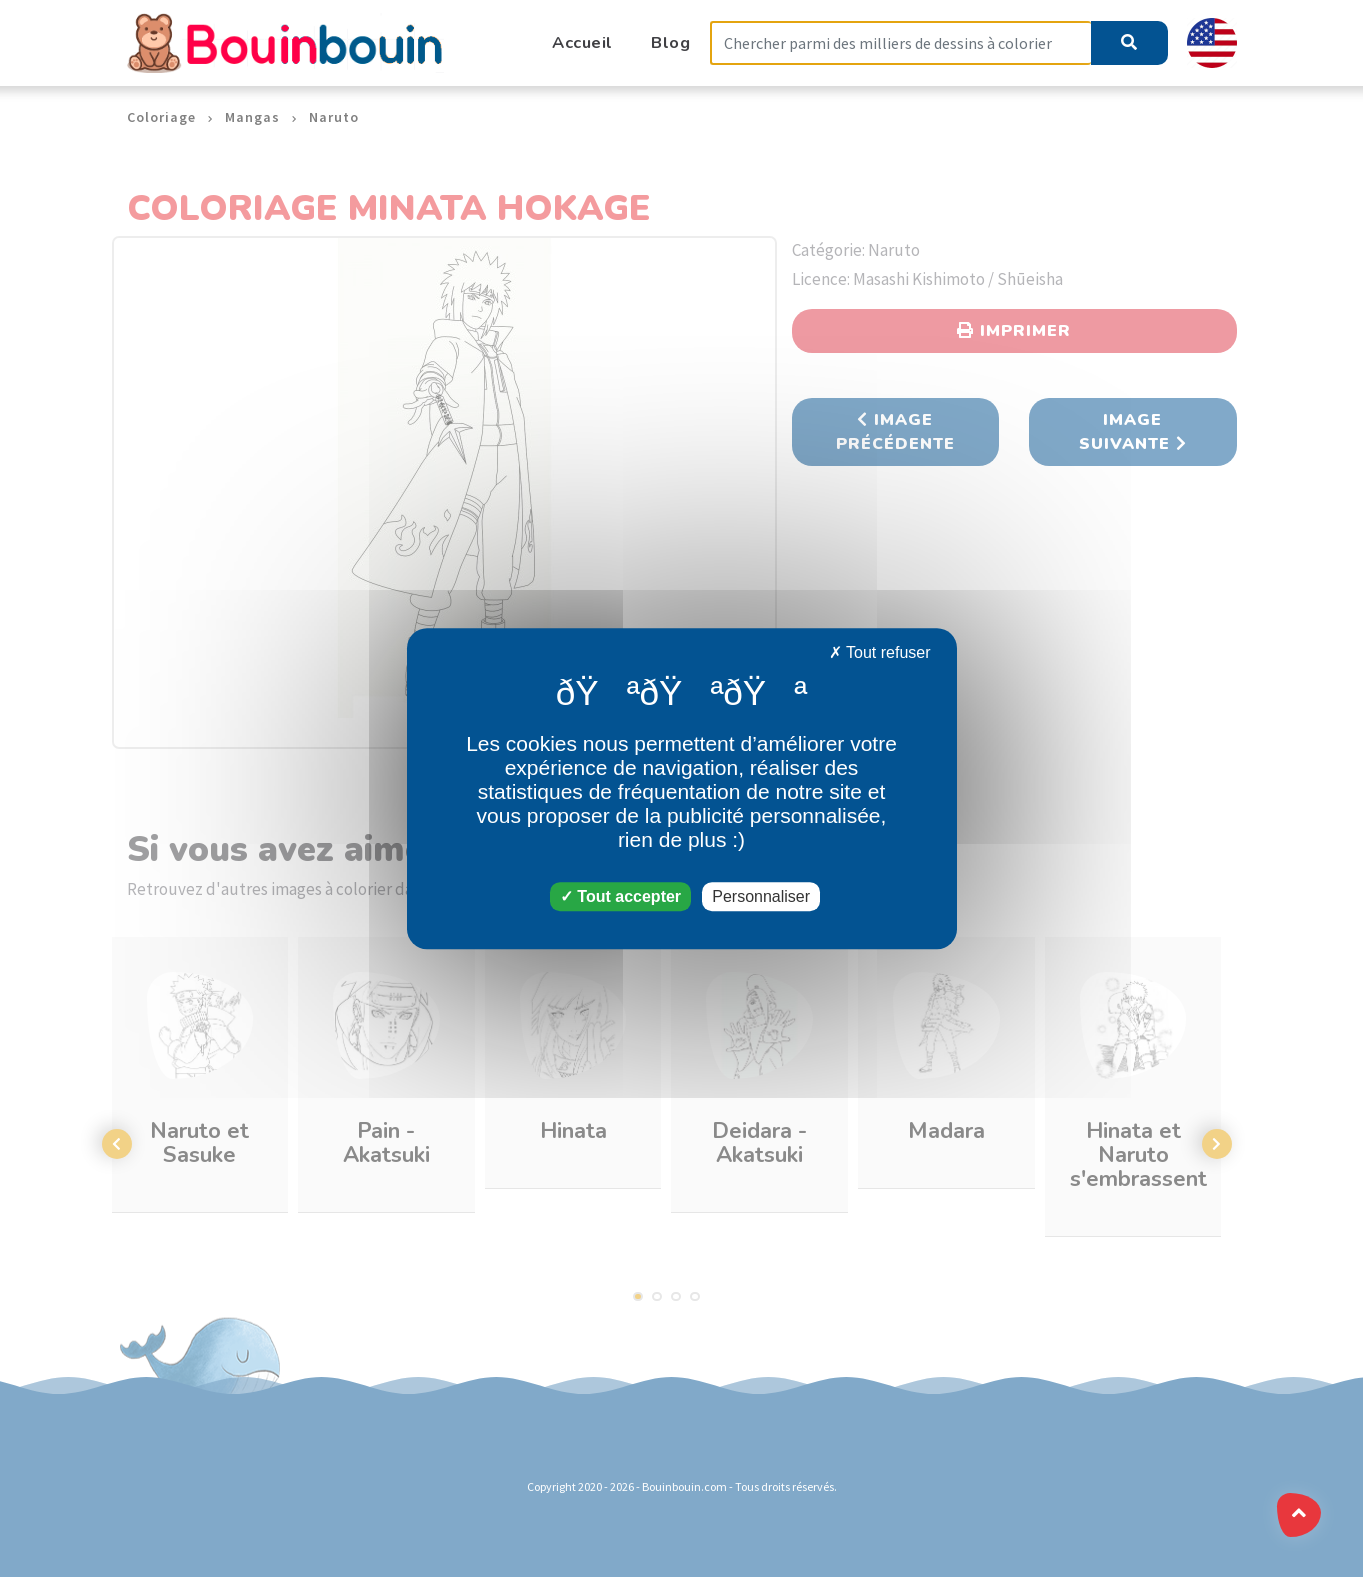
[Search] (901, 43)
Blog (670, 42)
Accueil (582, 42)
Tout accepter (620, 896)
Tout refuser (880, 652)
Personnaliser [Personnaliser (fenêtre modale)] (761, 896)
